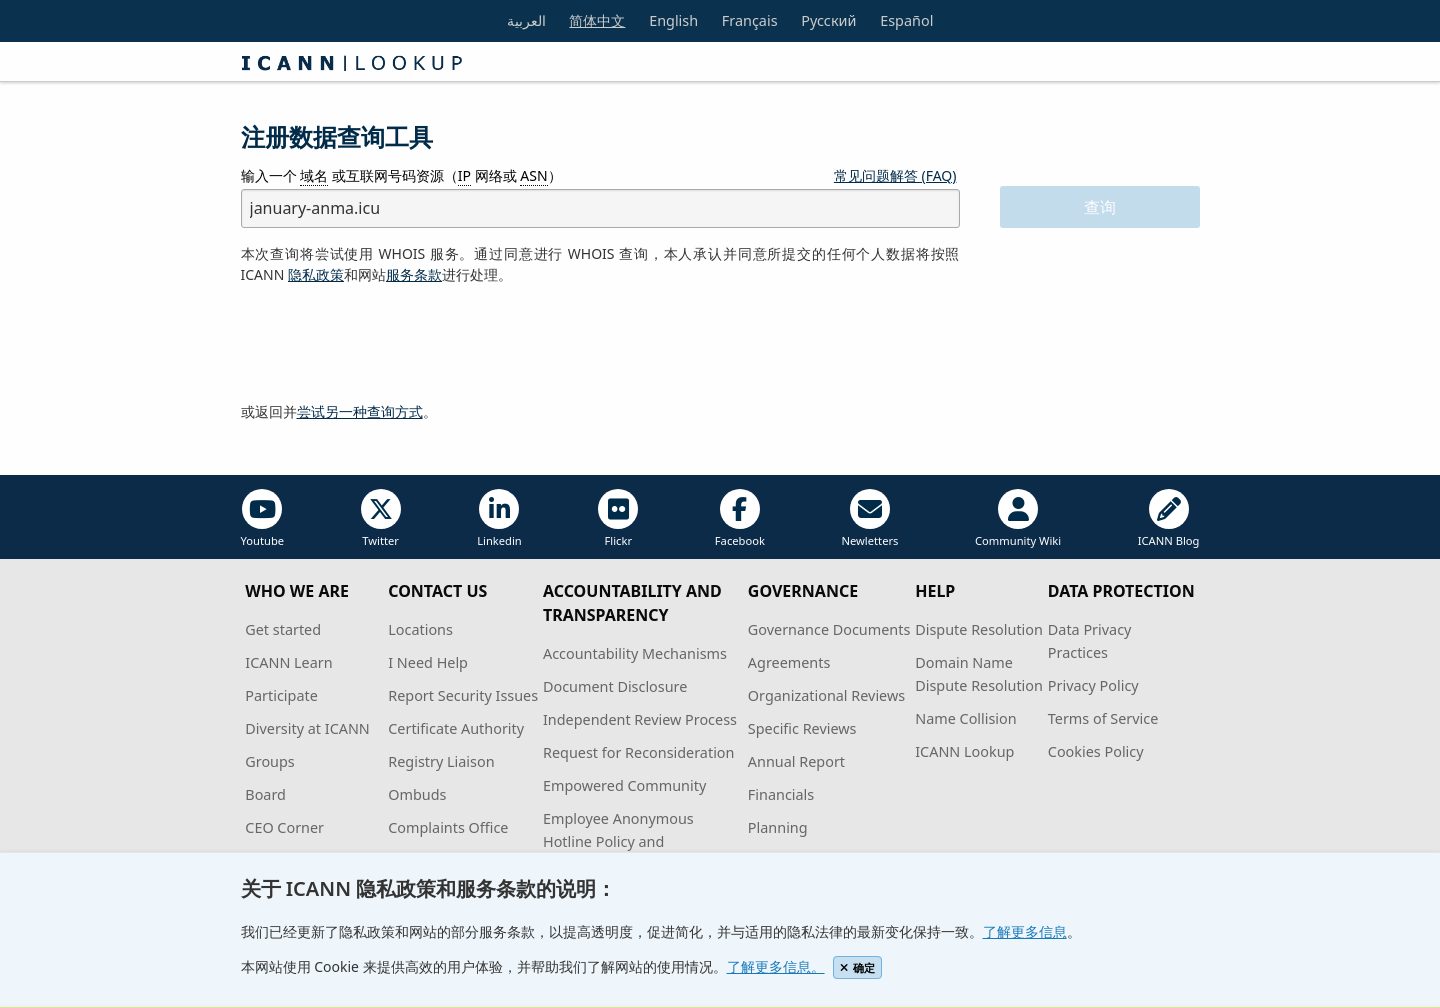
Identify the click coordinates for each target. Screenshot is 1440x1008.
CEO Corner (284, 827)
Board (265, 794)
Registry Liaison (441, 761)
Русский (828, 20)
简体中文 (597, 20)
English (673, 20)
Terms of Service (1103, 718)
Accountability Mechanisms (635, 653)
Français (750, 20)
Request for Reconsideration (638, 752)
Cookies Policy (1096, 751)
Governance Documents (829, 629)
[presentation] (393, 344)
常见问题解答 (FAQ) (895, 175)
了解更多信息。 (776, 966)
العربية (526, 20)
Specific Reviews (802, 728)
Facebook (740, 518)
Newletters (869, 518)
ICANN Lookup (964, 751)
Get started (283, 629)
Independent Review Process (640, 719)
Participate (281, 695)
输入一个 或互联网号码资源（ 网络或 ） (401, 176)
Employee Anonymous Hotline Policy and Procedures (618, 841)
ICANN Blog (1169, 518)
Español (906, 20)
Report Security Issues (463, 695)
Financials (781, 794)
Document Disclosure (615, 686)
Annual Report (796, 761)
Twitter (381, 518)
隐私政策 (316, 274)
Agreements (789, 662)
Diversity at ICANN (307, 728)
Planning (778, 827)
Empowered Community (624, 785)
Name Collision (965, 718)
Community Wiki (1018, 518)
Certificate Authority (456, 728)
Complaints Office (448, 827)
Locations (420, 629)
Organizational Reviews (826, 695)
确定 (857, 967)
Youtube (263, 518)
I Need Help (428, 662)
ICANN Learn (288, 662)
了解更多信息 (1025, 931)
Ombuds (417, 794)
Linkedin (499, 518)
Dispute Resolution (979, 629)
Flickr (618, 518)
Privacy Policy (1093, 685)
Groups (269, 761)
